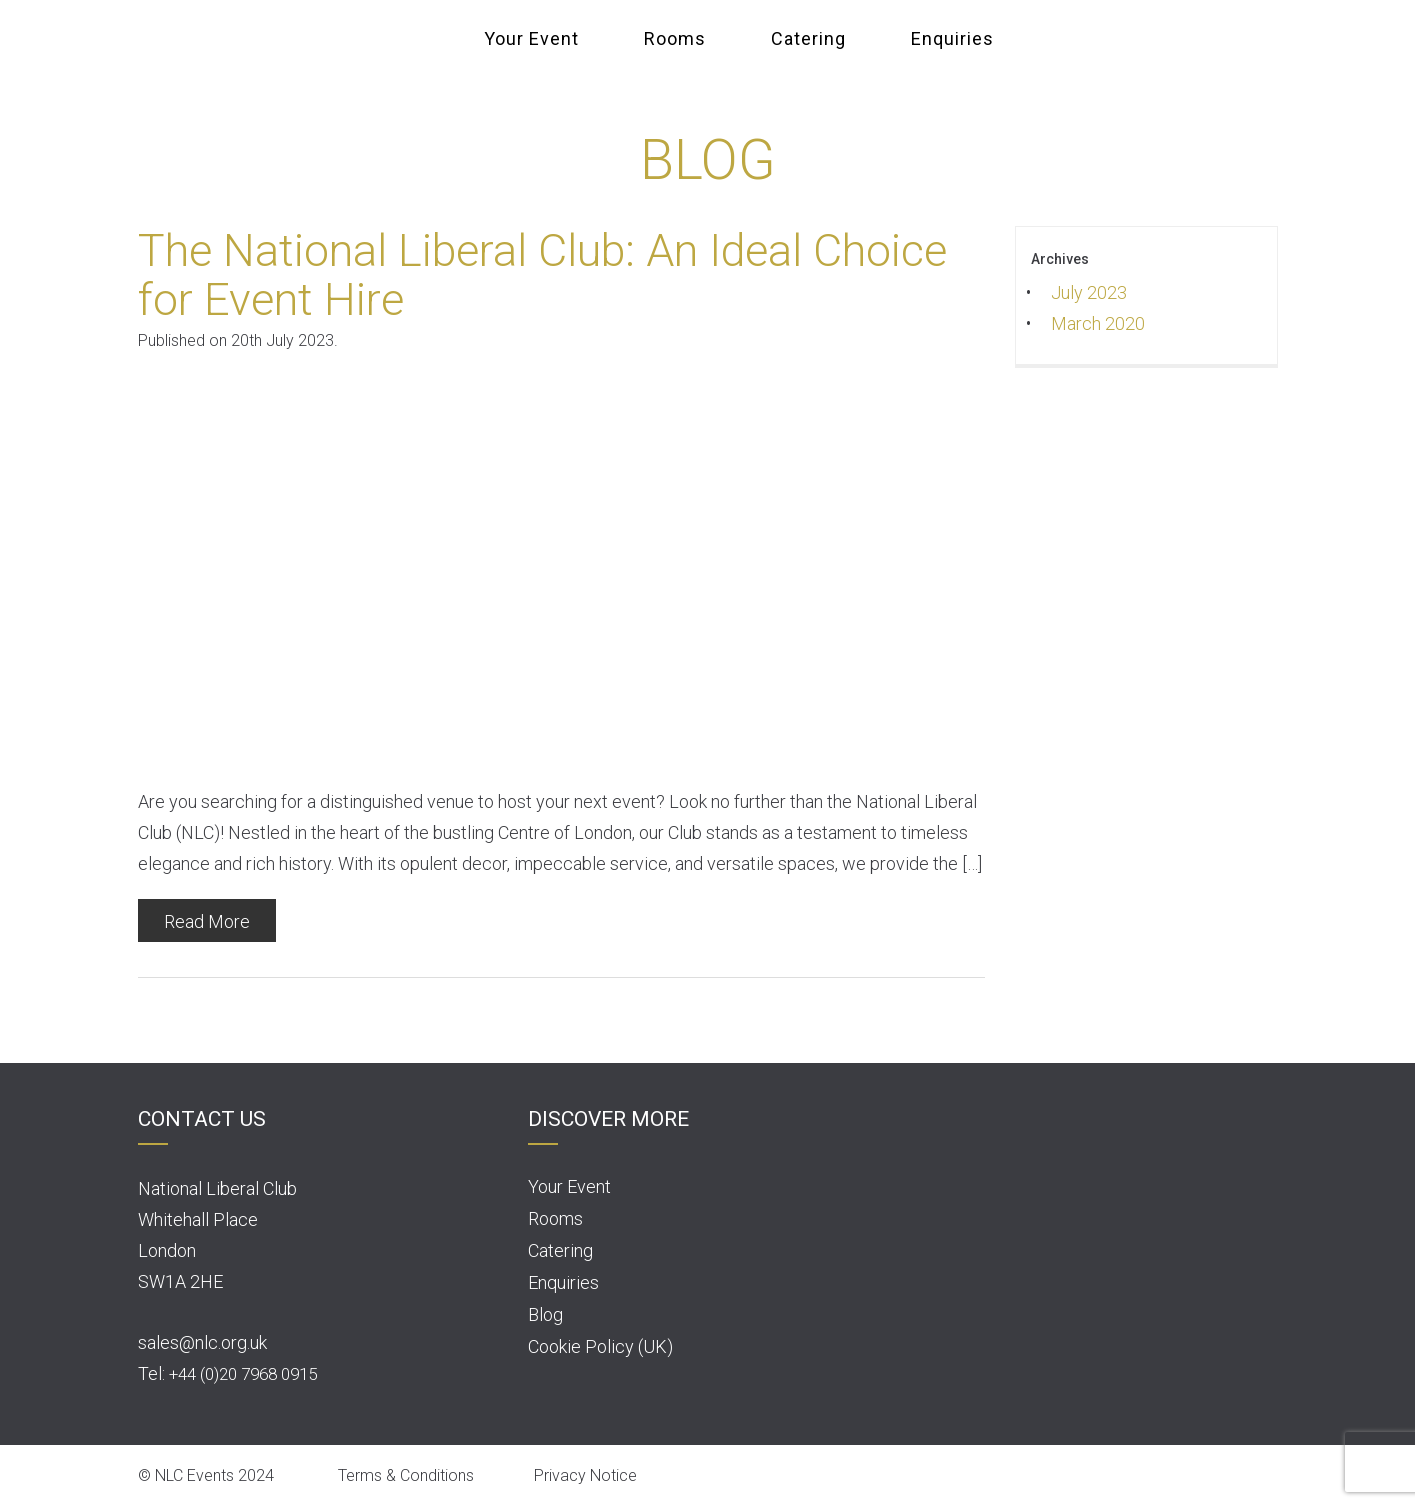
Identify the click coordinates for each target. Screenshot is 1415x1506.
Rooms (675, 38)
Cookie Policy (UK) (600, 1346)
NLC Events (413, 37)
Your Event (531, 38)
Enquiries (952, 38)
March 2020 (1098, 323)
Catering (808, 38)
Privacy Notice (585, 1475)
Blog (545, 1314)
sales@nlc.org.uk (202, 1342)
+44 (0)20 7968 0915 (243, 1374)
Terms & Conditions (406, 1475)
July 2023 (1089, 292)
